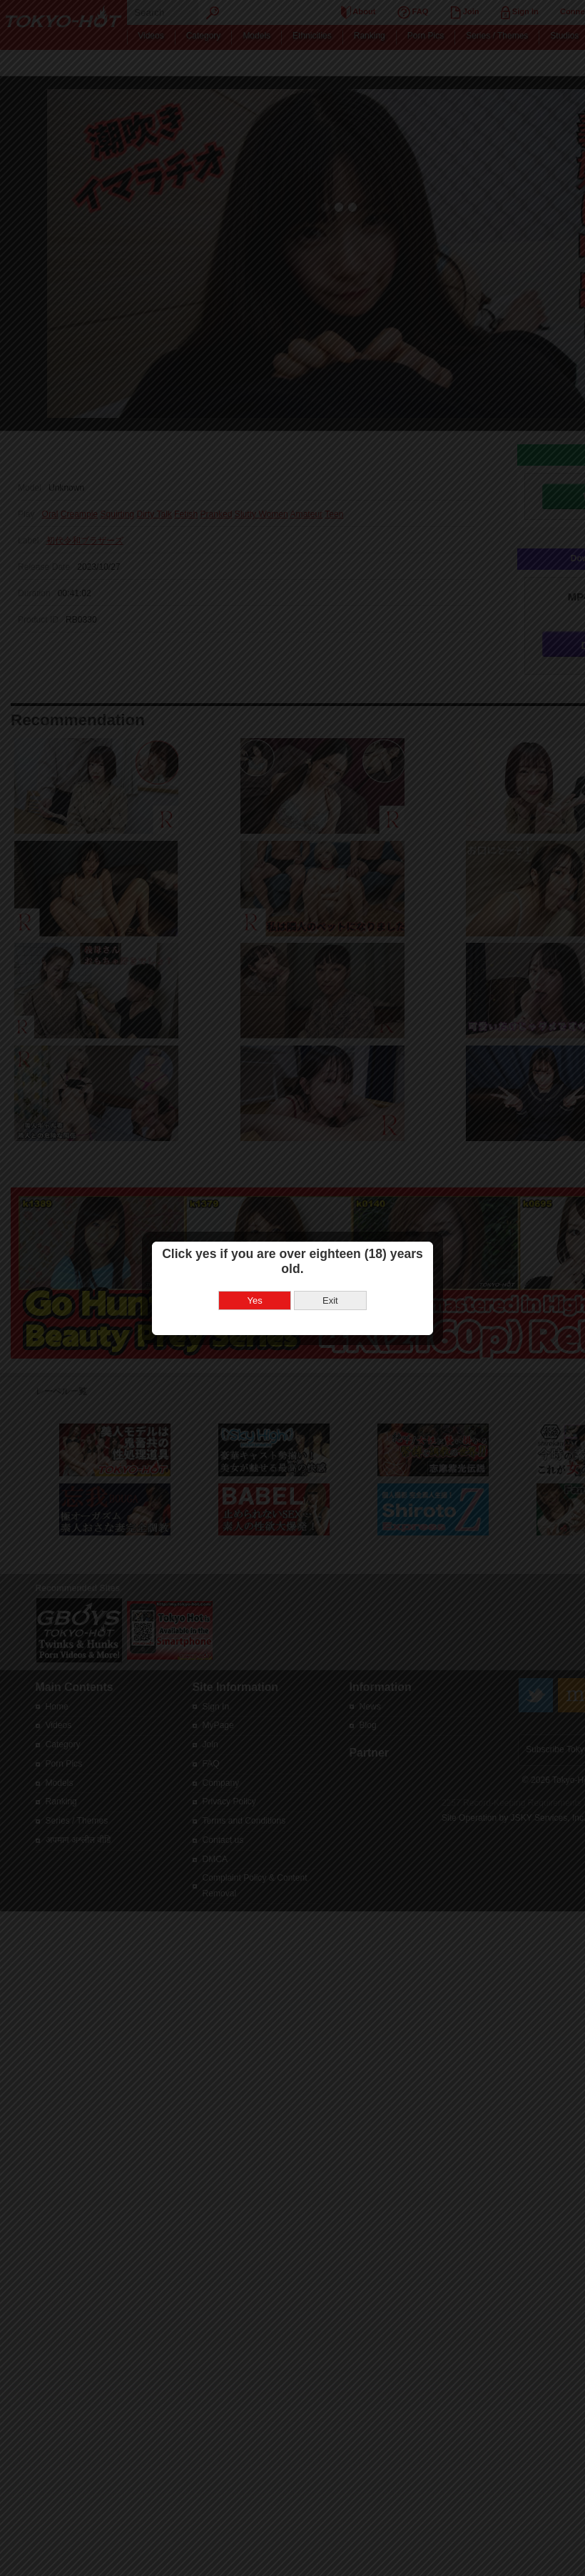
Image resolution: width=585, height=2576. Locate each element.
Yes (255, 1300)
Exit (330, 1300)
